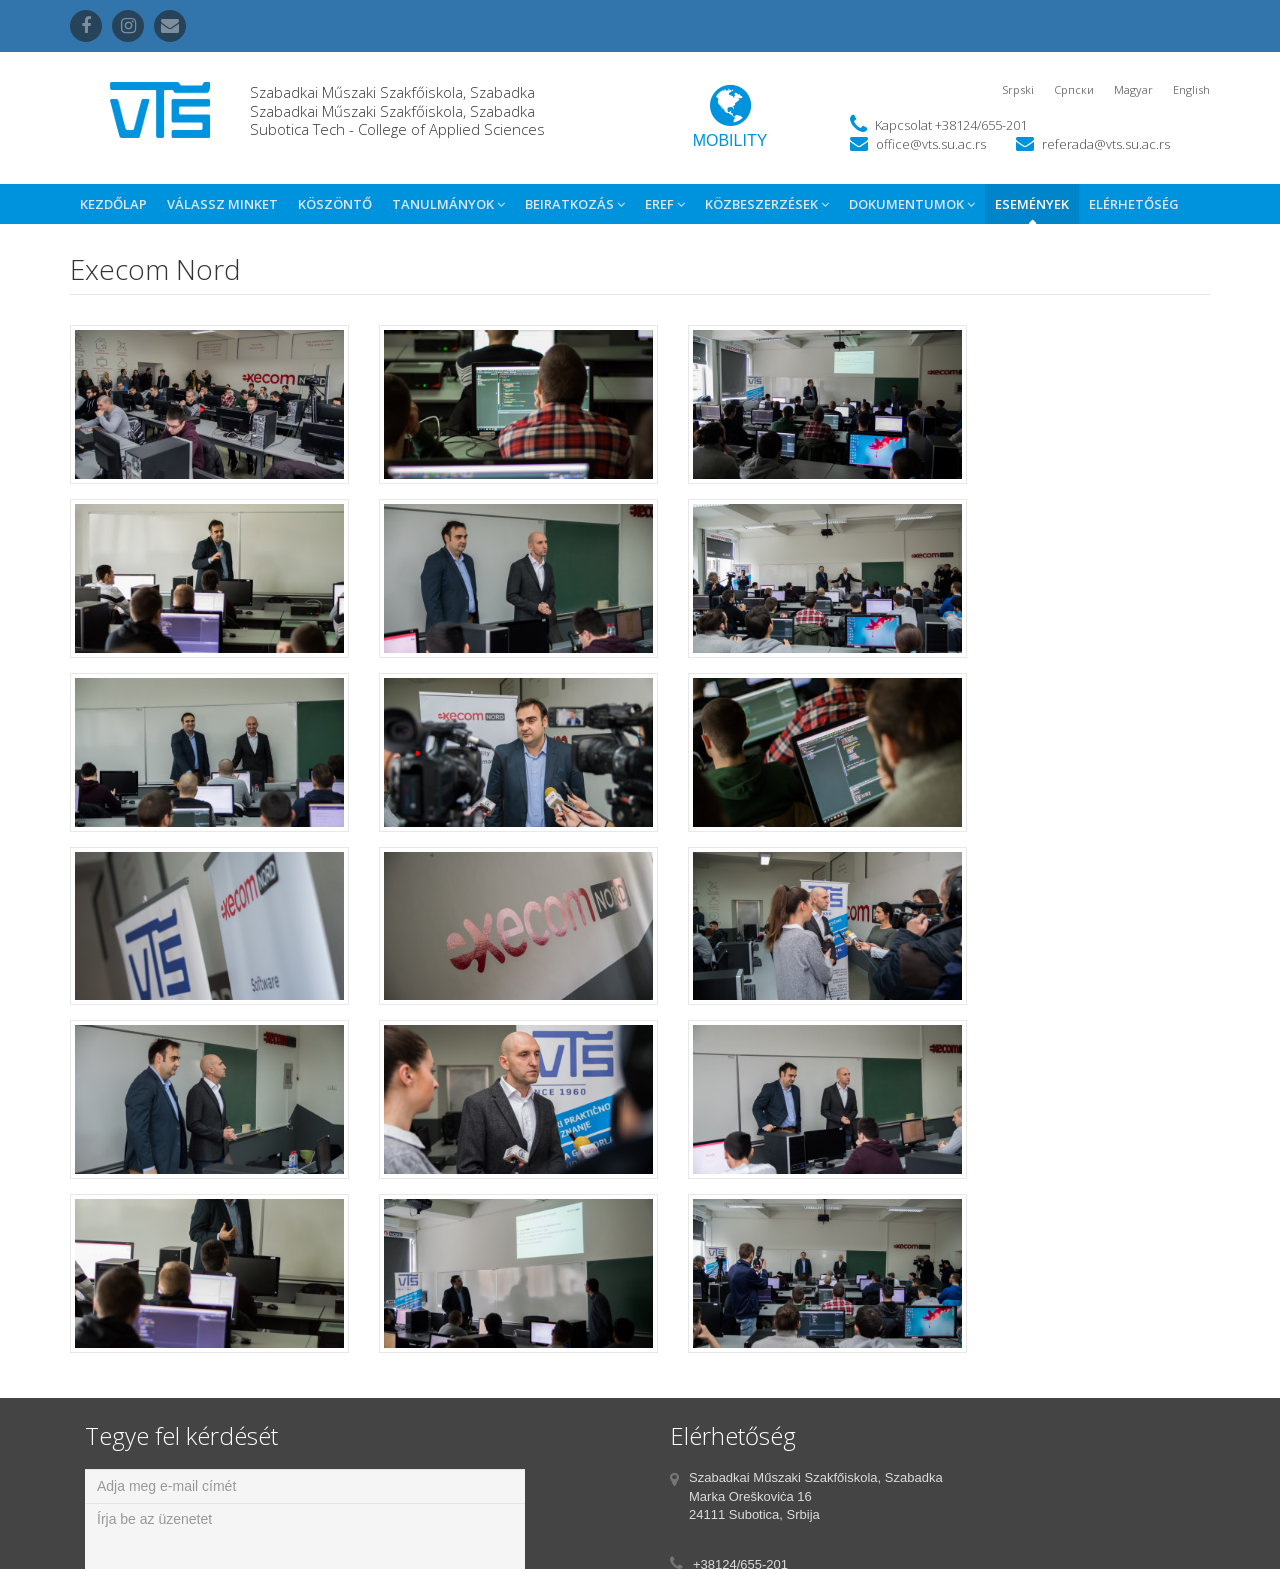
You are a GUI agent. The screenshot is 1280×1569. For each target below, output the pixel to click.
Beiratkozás (575, 204)
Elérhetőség (1134, 204)
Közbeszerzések (767, 204)
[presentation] (237, 1481)
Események (1032, 204)
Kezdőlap (113, 204)
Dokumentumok (912, 204)
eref (665, 204)
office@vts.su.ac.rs (931, 144)
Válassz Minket (222, 204)
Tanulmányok (448, 204)
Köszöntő (335, 204)
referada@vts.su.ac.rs (1106, 144)
